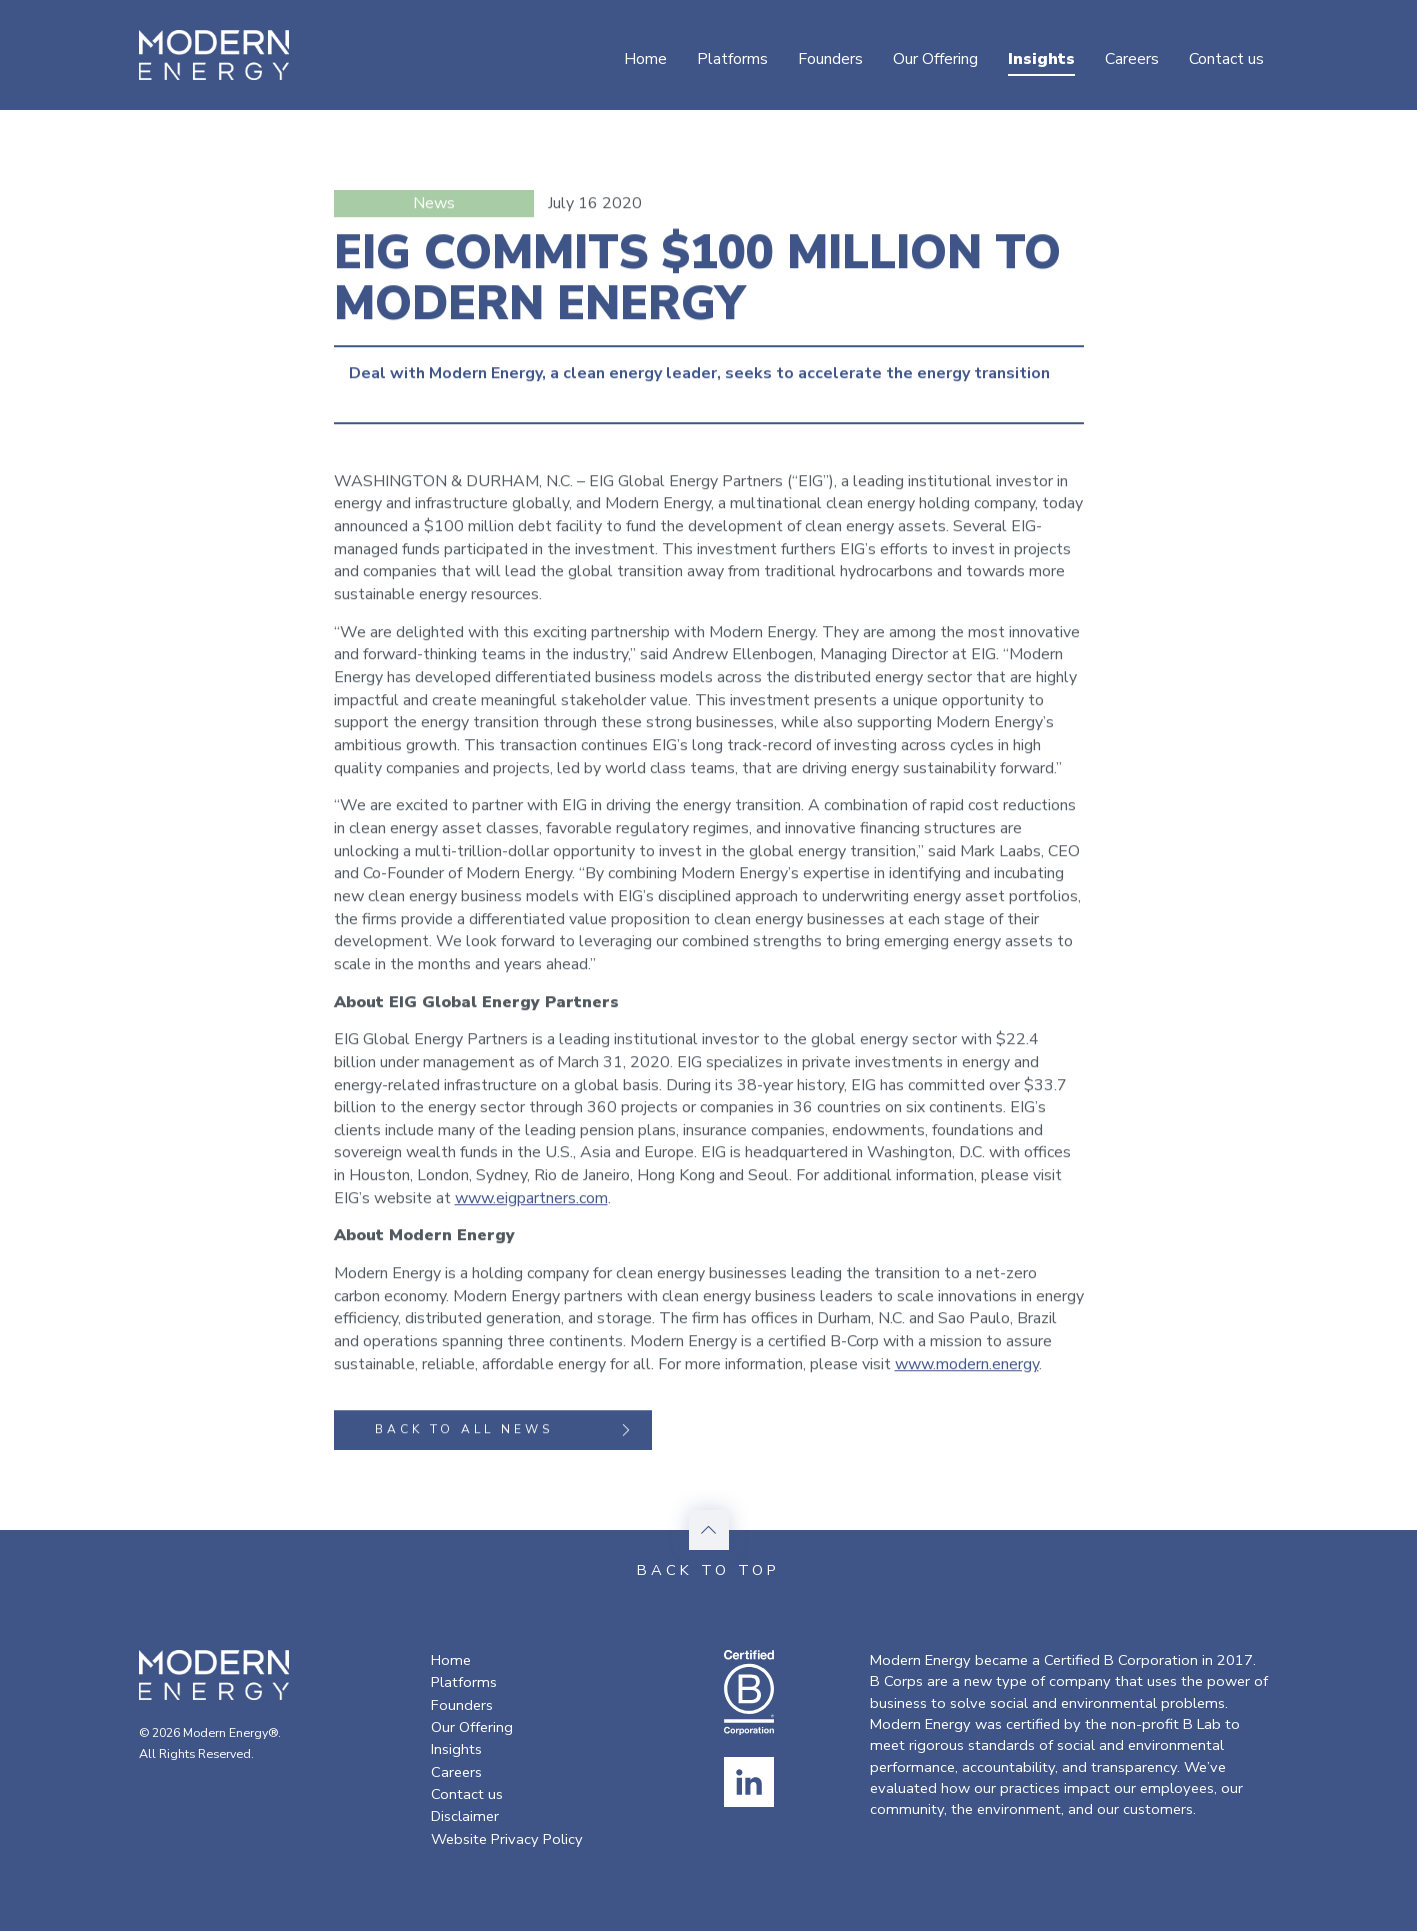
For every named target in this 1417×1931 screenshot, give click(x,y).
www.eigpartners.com (531, 1200)
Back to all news (505, 1432)
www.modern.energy (967, 1366)
